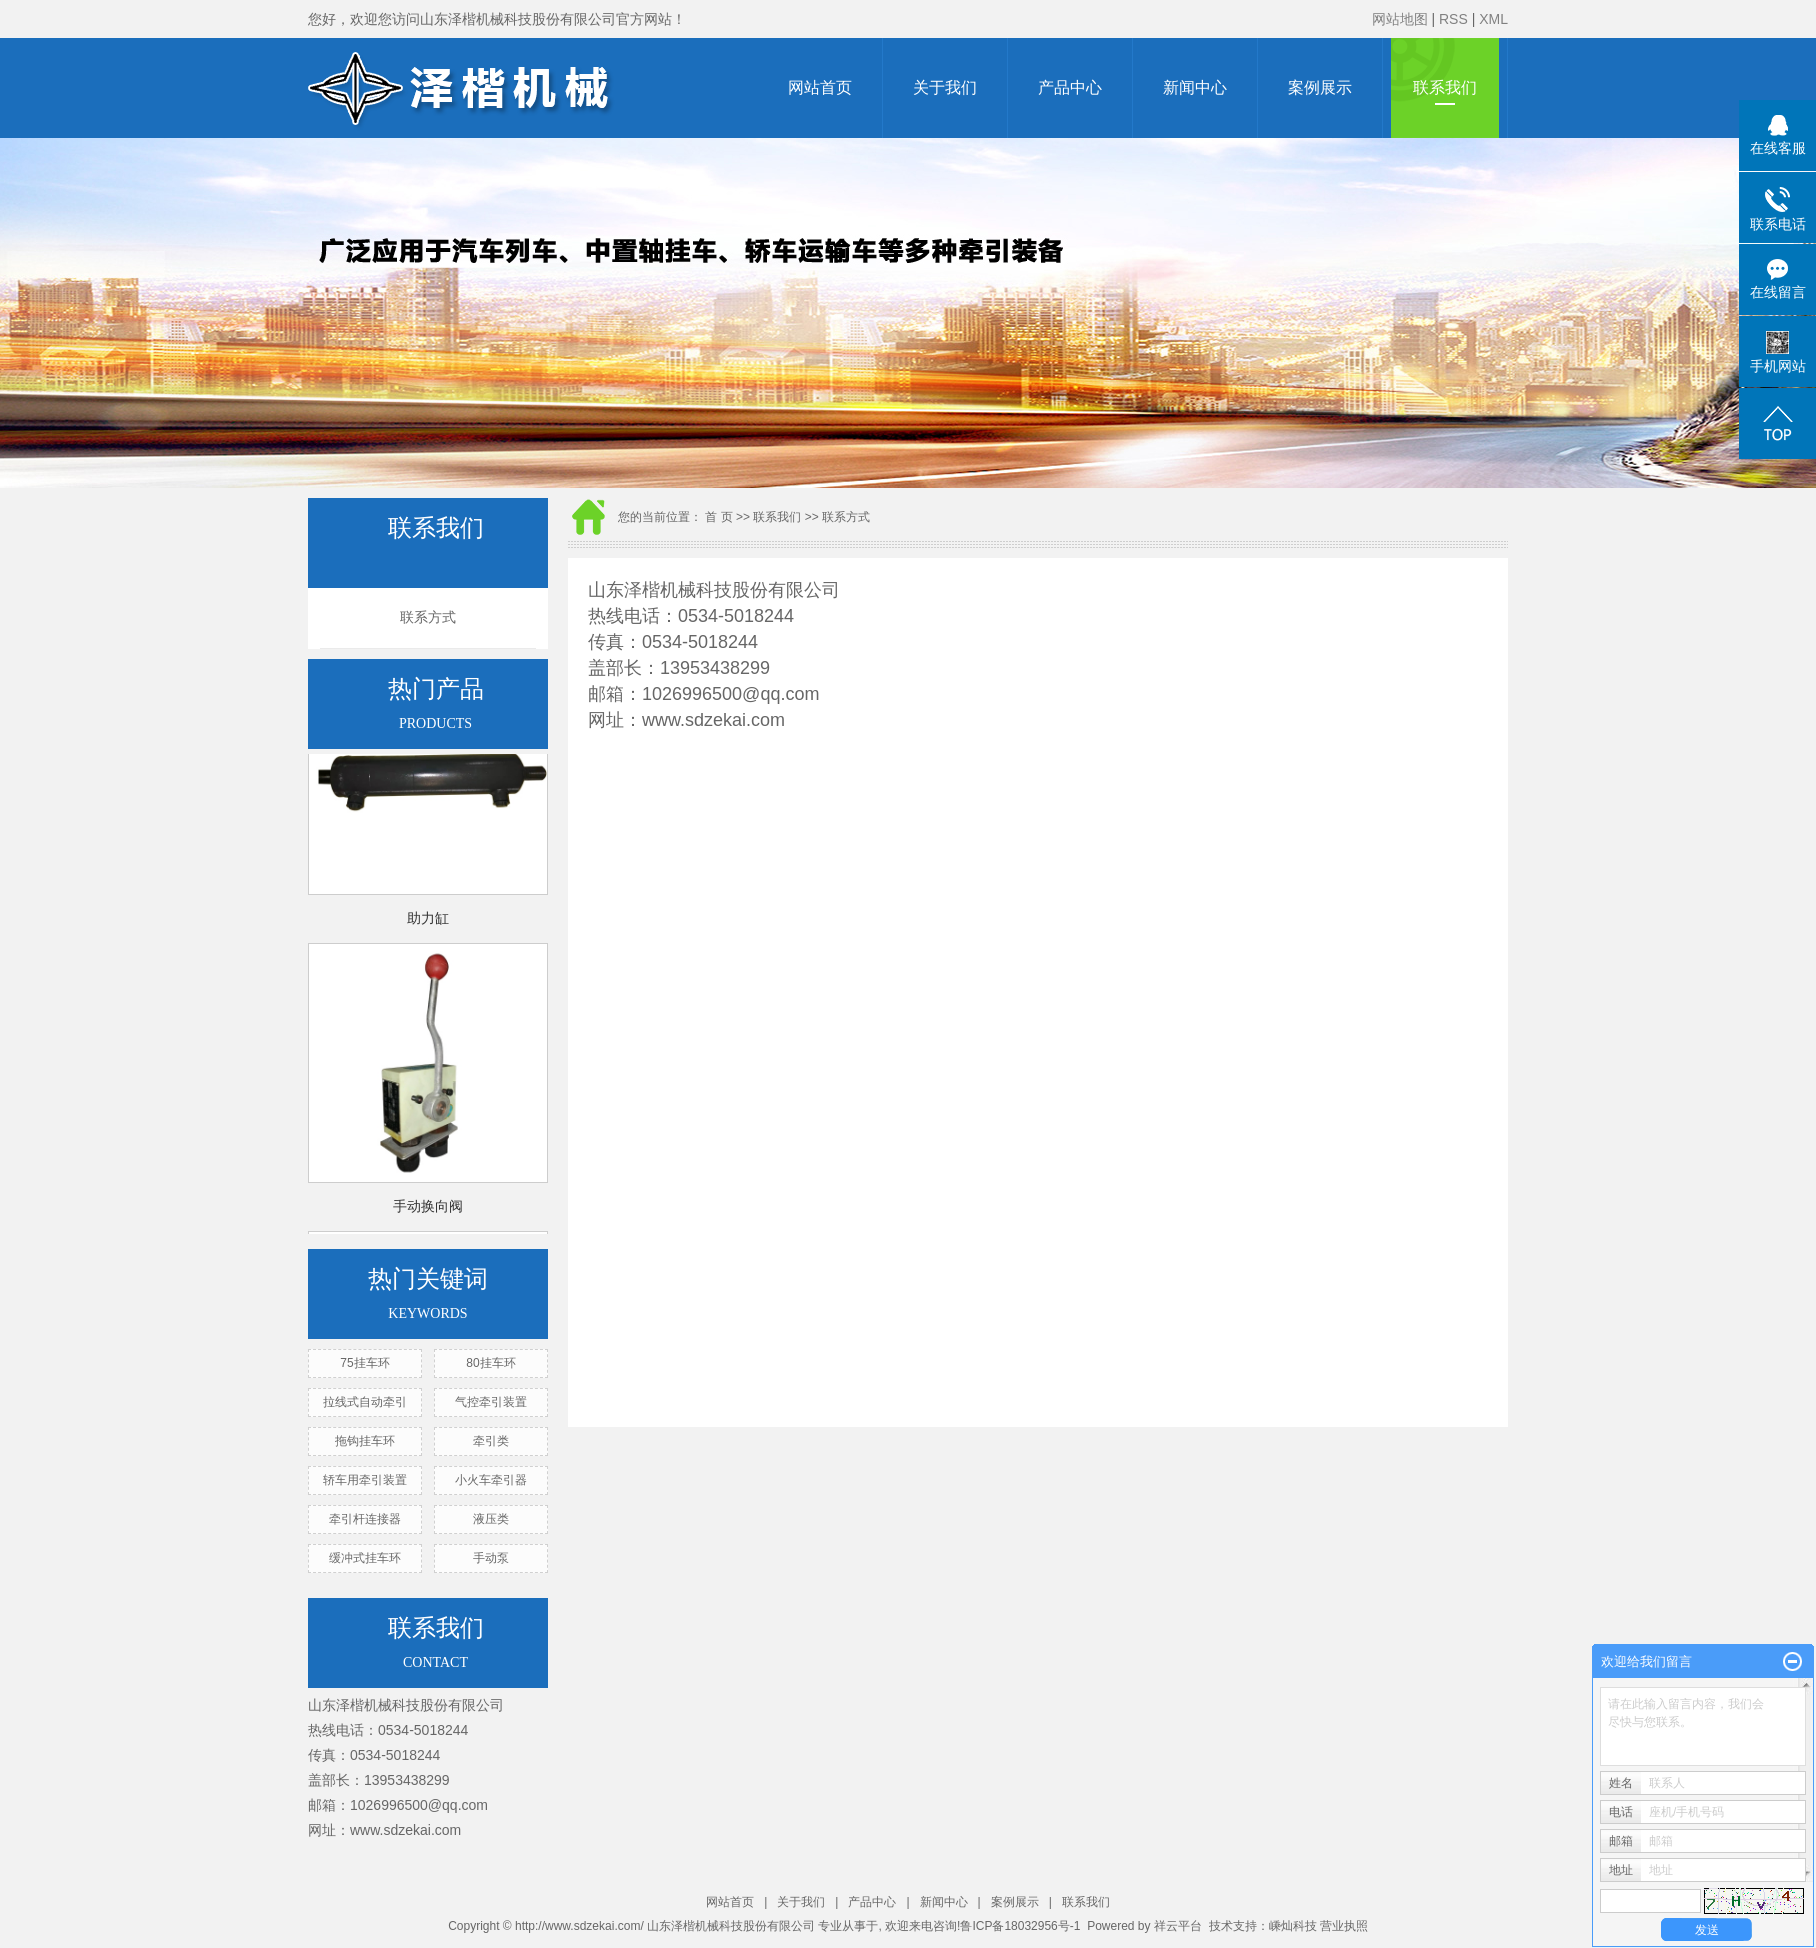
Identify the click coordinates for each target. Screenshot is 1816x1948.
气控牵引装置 (491, 1402)
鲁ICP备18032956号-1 (1020, 1926)
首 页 (718, 517)
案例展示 (1320, 87)
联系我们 (1445, 87)
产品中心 (1070, 87)
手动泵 (491, 1558)
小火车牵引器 (491, 1480)
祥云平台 (1178, 1926)
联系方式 (428, 617)
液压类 (491, 1519)
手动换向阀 (428, 1208)
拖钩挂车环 (365, 1441)
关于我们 (945, 87)
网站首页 (820, 87)
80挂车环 (490, 1363)
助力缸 (428, 920)
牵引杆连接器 (365, 1519)
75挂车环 (364, 1363)
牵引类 (491, 1441)
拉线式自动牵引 (365, 1402)
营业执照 (1344, 1926)
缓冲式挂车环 (365, 1558)
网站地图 (1400, 19)
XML (1493, 19)
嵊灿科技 (1293, 1926)
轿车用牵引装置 (365, 1480)
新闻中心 (1195, 87)
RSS (1453, 19)
